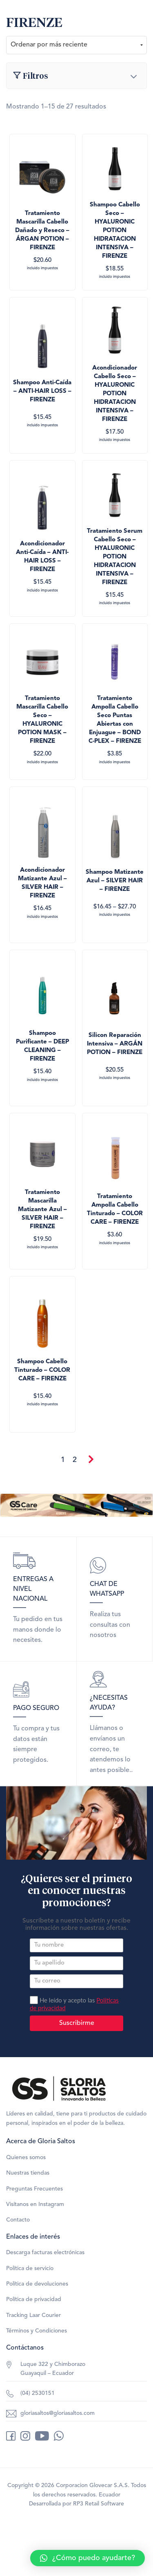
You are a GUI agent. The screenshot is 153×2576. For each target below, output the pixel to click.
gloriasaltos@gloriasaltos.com (57, 2413)
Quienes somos (26, 2157)
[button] (87, 2558)
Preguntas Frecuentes (34, 2189)
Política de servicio (29, 2268)
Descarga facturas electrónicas (45, 2252)
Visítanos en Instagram (35, 2204)
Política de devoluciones (37, 2284)
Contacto (18, 2220)
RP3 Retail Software (98, 2504)
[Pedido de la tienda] (76, 45)
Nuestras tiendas (27, 2173)
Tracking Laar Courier (33, 2315)
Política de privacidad (33, 2299)
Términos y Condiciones (36, 2331)
